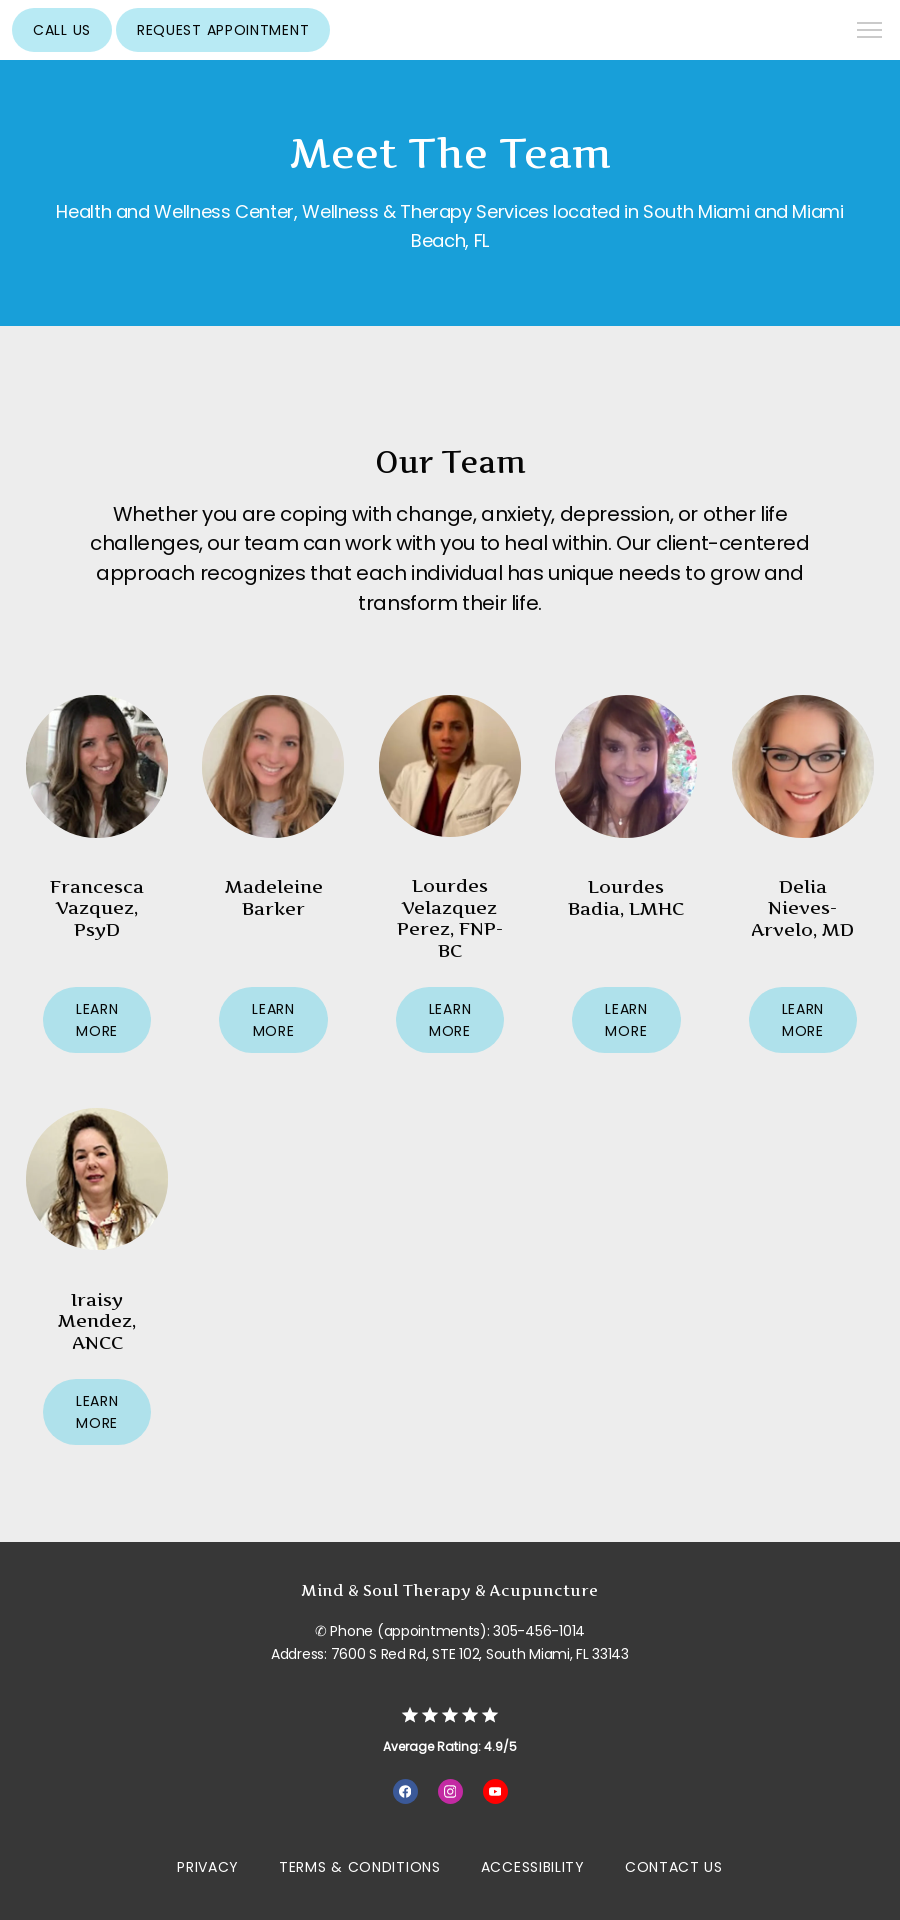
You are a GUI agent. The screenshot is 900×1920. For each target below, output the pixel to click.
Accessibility (533, 1867)
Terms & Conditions (360, 1867)
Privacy (208, 1867)
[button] (870, 32)
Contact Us (674, 1867)
